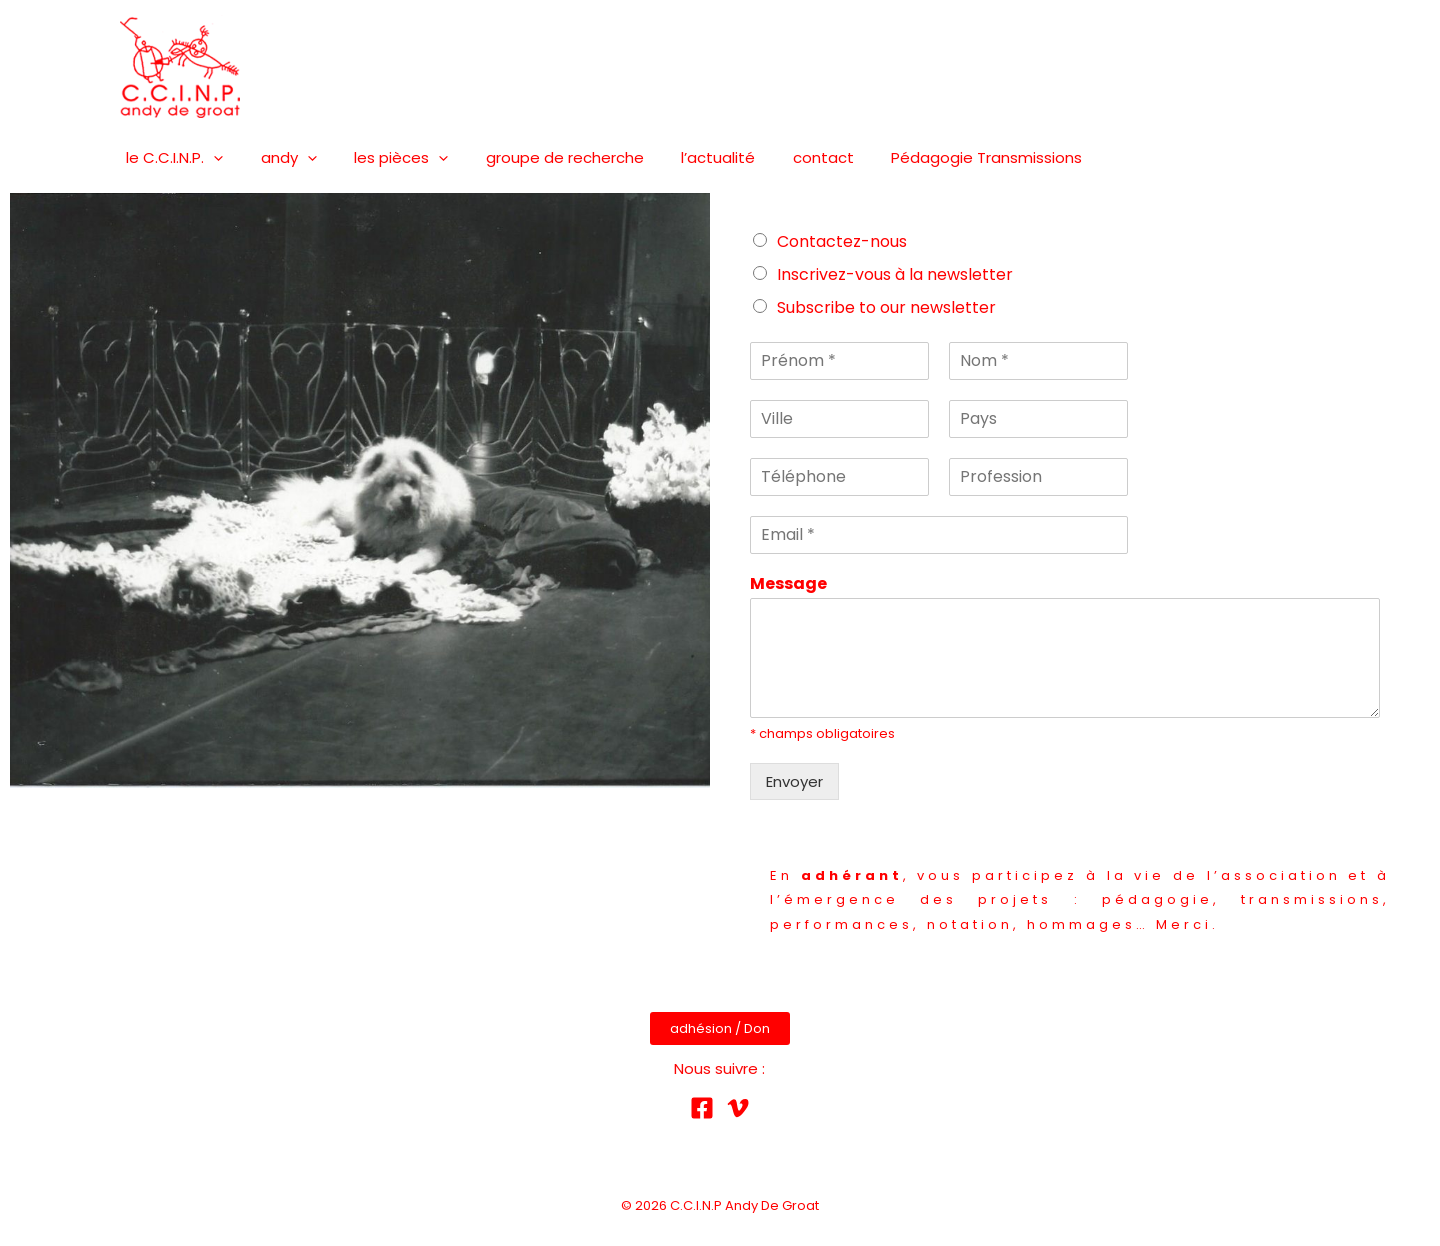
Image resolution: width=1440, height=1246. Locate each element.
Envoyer (794, 781)
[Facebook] (702, 1108)
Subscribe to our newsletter (886, 307)
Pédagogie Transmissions (938, 157)
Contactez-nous (842, 241)
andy (278, 158)
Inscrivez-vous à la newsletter (895, 274)
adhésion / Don (720, 1028)
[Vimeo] (738, 1108)
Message (788, 584)
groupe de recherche (539, 157)
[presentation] (210, 158)
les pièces (383, 158)
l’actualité (685, 157)
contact (782, 157)
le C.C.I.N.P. (171, 158)
